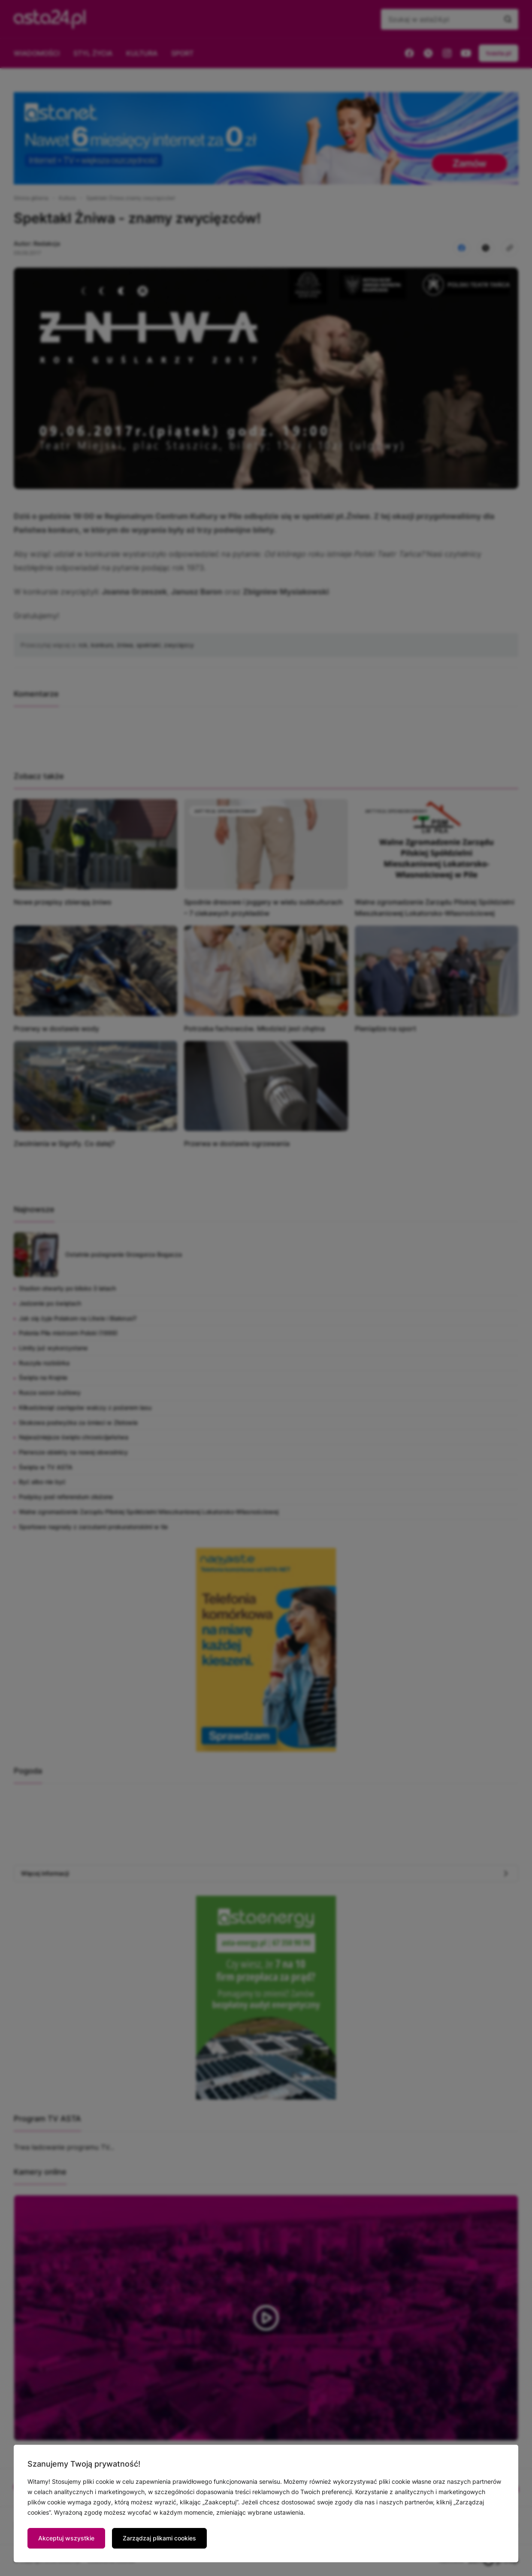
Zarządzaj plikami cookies (159, 2538)
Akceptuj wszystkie (66, 2538)
